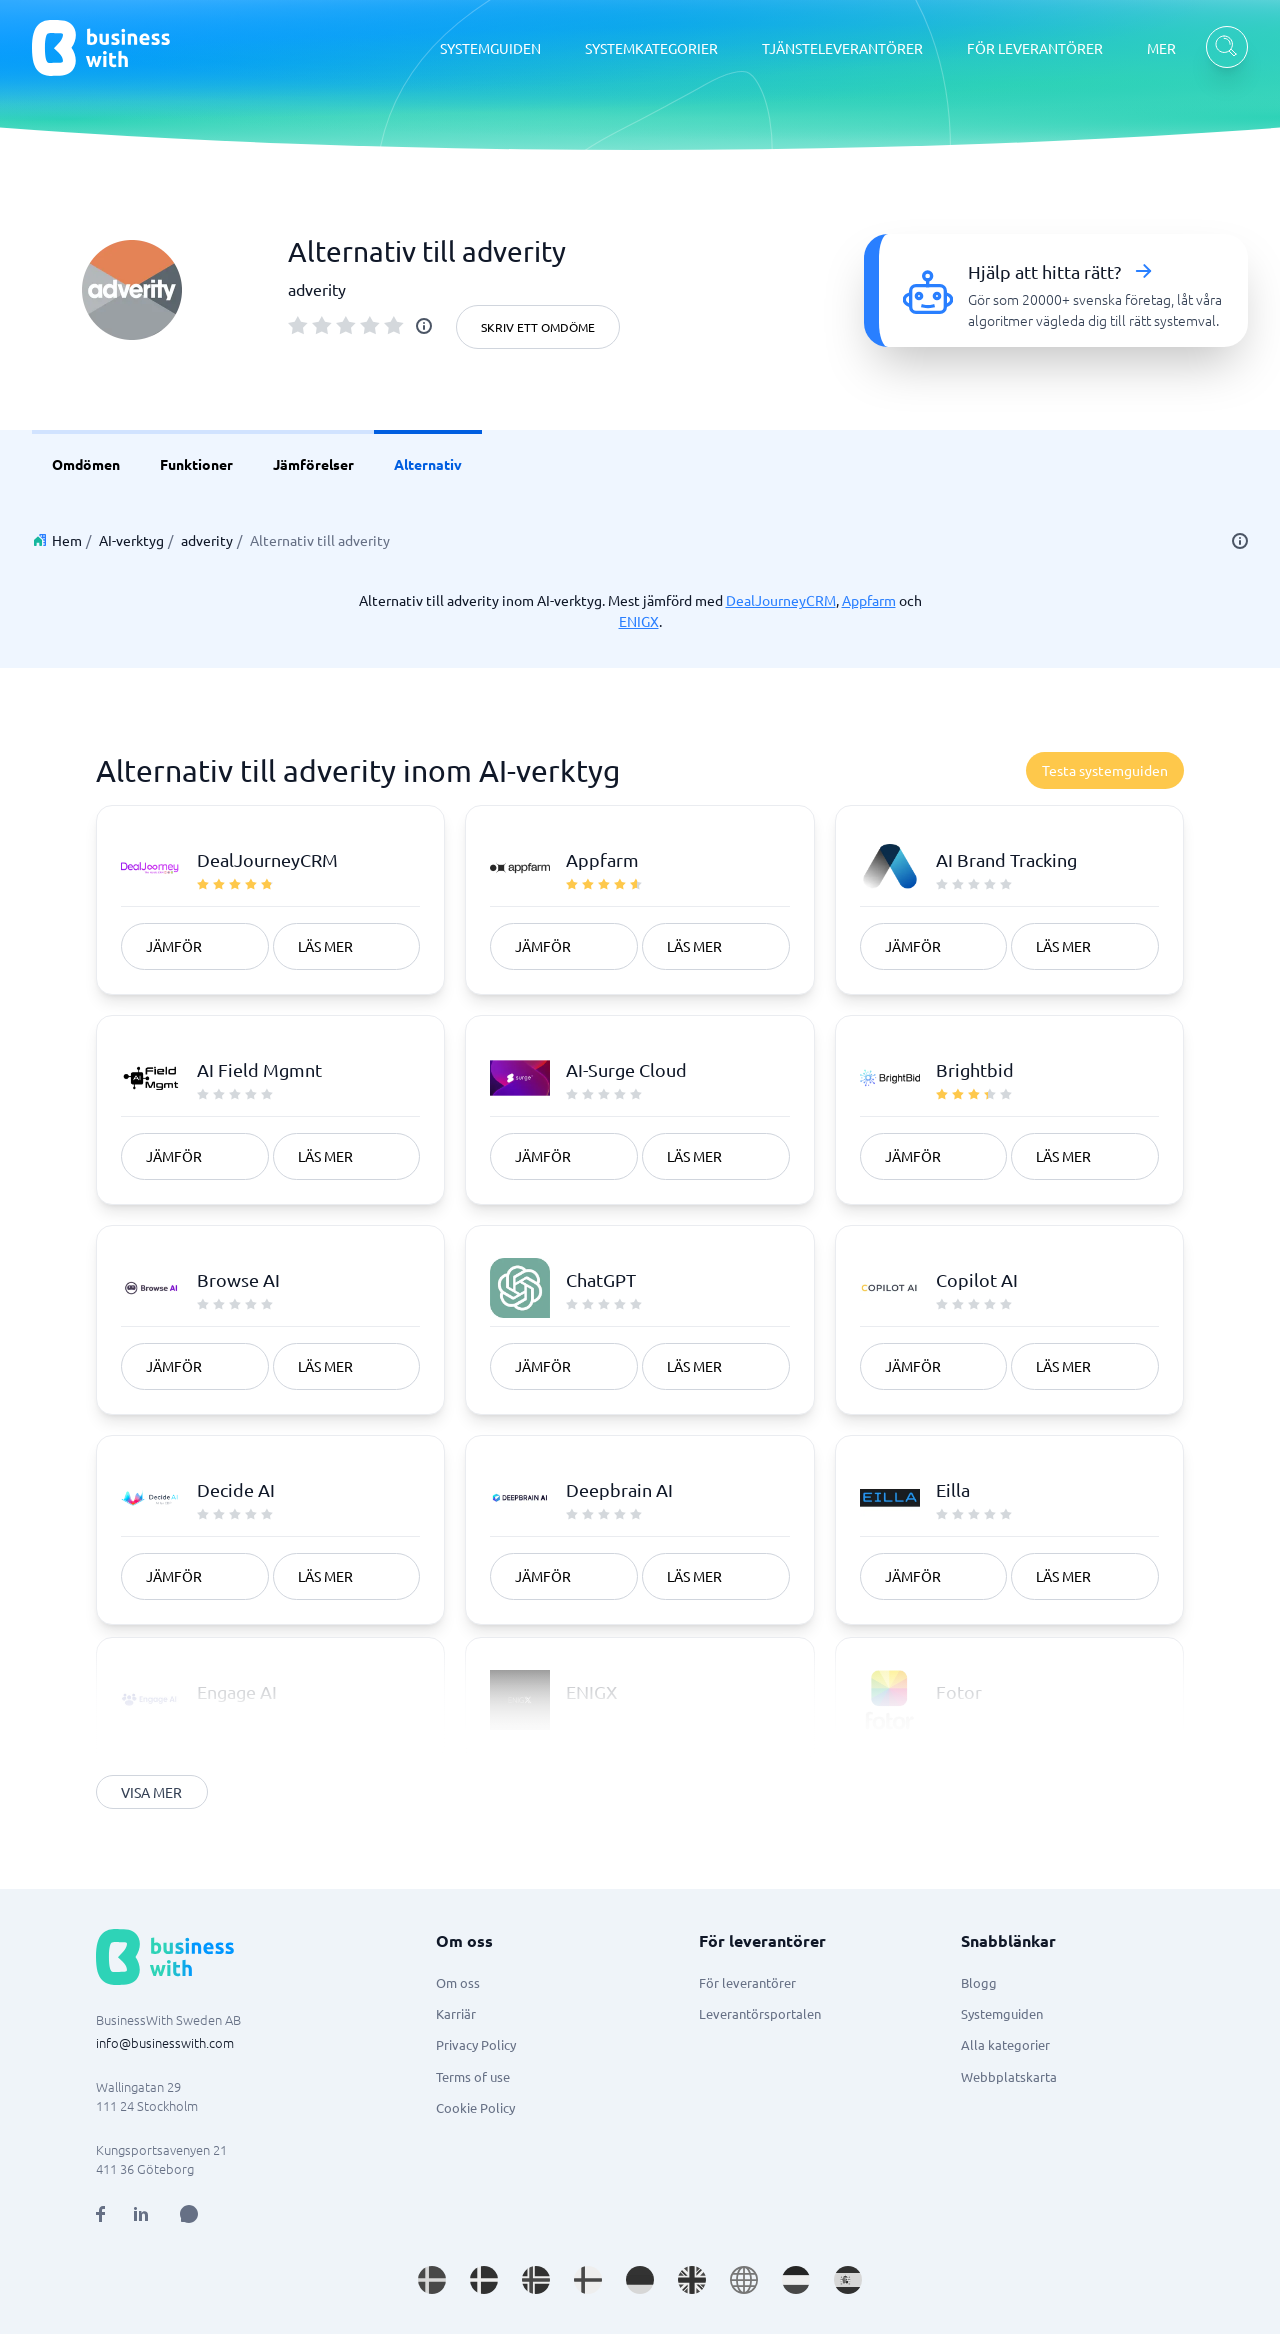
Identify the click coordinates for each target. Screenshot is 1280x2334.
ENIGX (639, 621)
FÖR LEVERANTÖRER (1035, 48)
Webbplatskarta (1009, 2076)
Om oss (458, 1982)
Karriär (456, 2013)
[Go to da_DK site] (484, 2280)
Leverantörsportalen (760, 2013)
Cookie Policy (475, 2107)
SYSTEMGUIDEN (490, 48)
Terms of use (473, 2076)
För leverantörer (747, 1982)
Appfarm (869, 600)
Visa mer (152, 1792)
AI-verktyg (131, 540)
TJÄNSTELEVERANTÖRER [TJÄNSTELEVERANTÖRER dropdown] (842, 48)
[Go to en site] (744, 2280)
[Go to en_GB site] (692, 2280)
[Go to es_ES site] (848, 2280)
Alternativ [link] (428, 464)
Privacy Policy (476, 2044)
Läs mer (325, 946)
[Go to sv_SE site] (432, 2280)
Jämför (174, 946)
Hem (67, 540)
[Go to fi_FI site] (588, 2280)
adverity (207, 540)
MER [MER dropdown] (1161, 48)
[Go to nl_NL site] (796, 2280)
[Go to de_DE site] (640, 2280)
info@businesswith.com (165, 2042)
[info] (424, 326)
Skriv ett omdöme (538, 327)
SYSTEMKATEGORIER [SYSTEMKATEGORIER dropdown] (651, 48)
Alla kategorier (1005, 2044)
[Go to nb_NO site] (536, 2280)
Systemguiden (1002, 2013)
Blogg (979, 1982)
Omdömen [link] (86, 464)
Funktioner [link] (196, 464)
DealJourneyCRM (781, 600)
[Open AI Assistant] (189, 2214)
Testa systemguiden (1105, 770)
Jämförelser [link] (313, 464)
